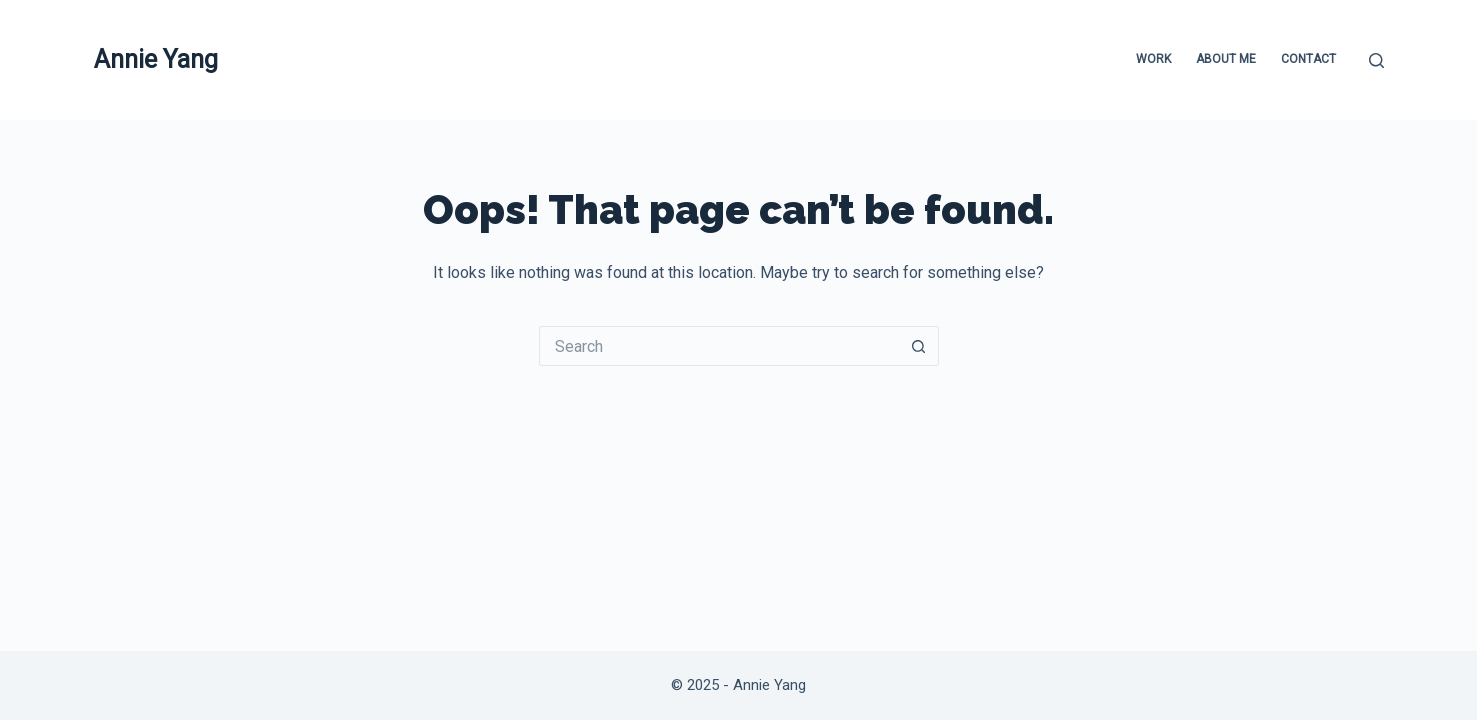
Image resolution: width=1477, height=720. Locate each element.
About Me (1226, 59)
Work (1153, 59)
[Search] (1376, 60)
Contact (1308, 59)
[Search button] (919, 346)
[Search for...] (719, 346)
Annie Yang (156, 59)
